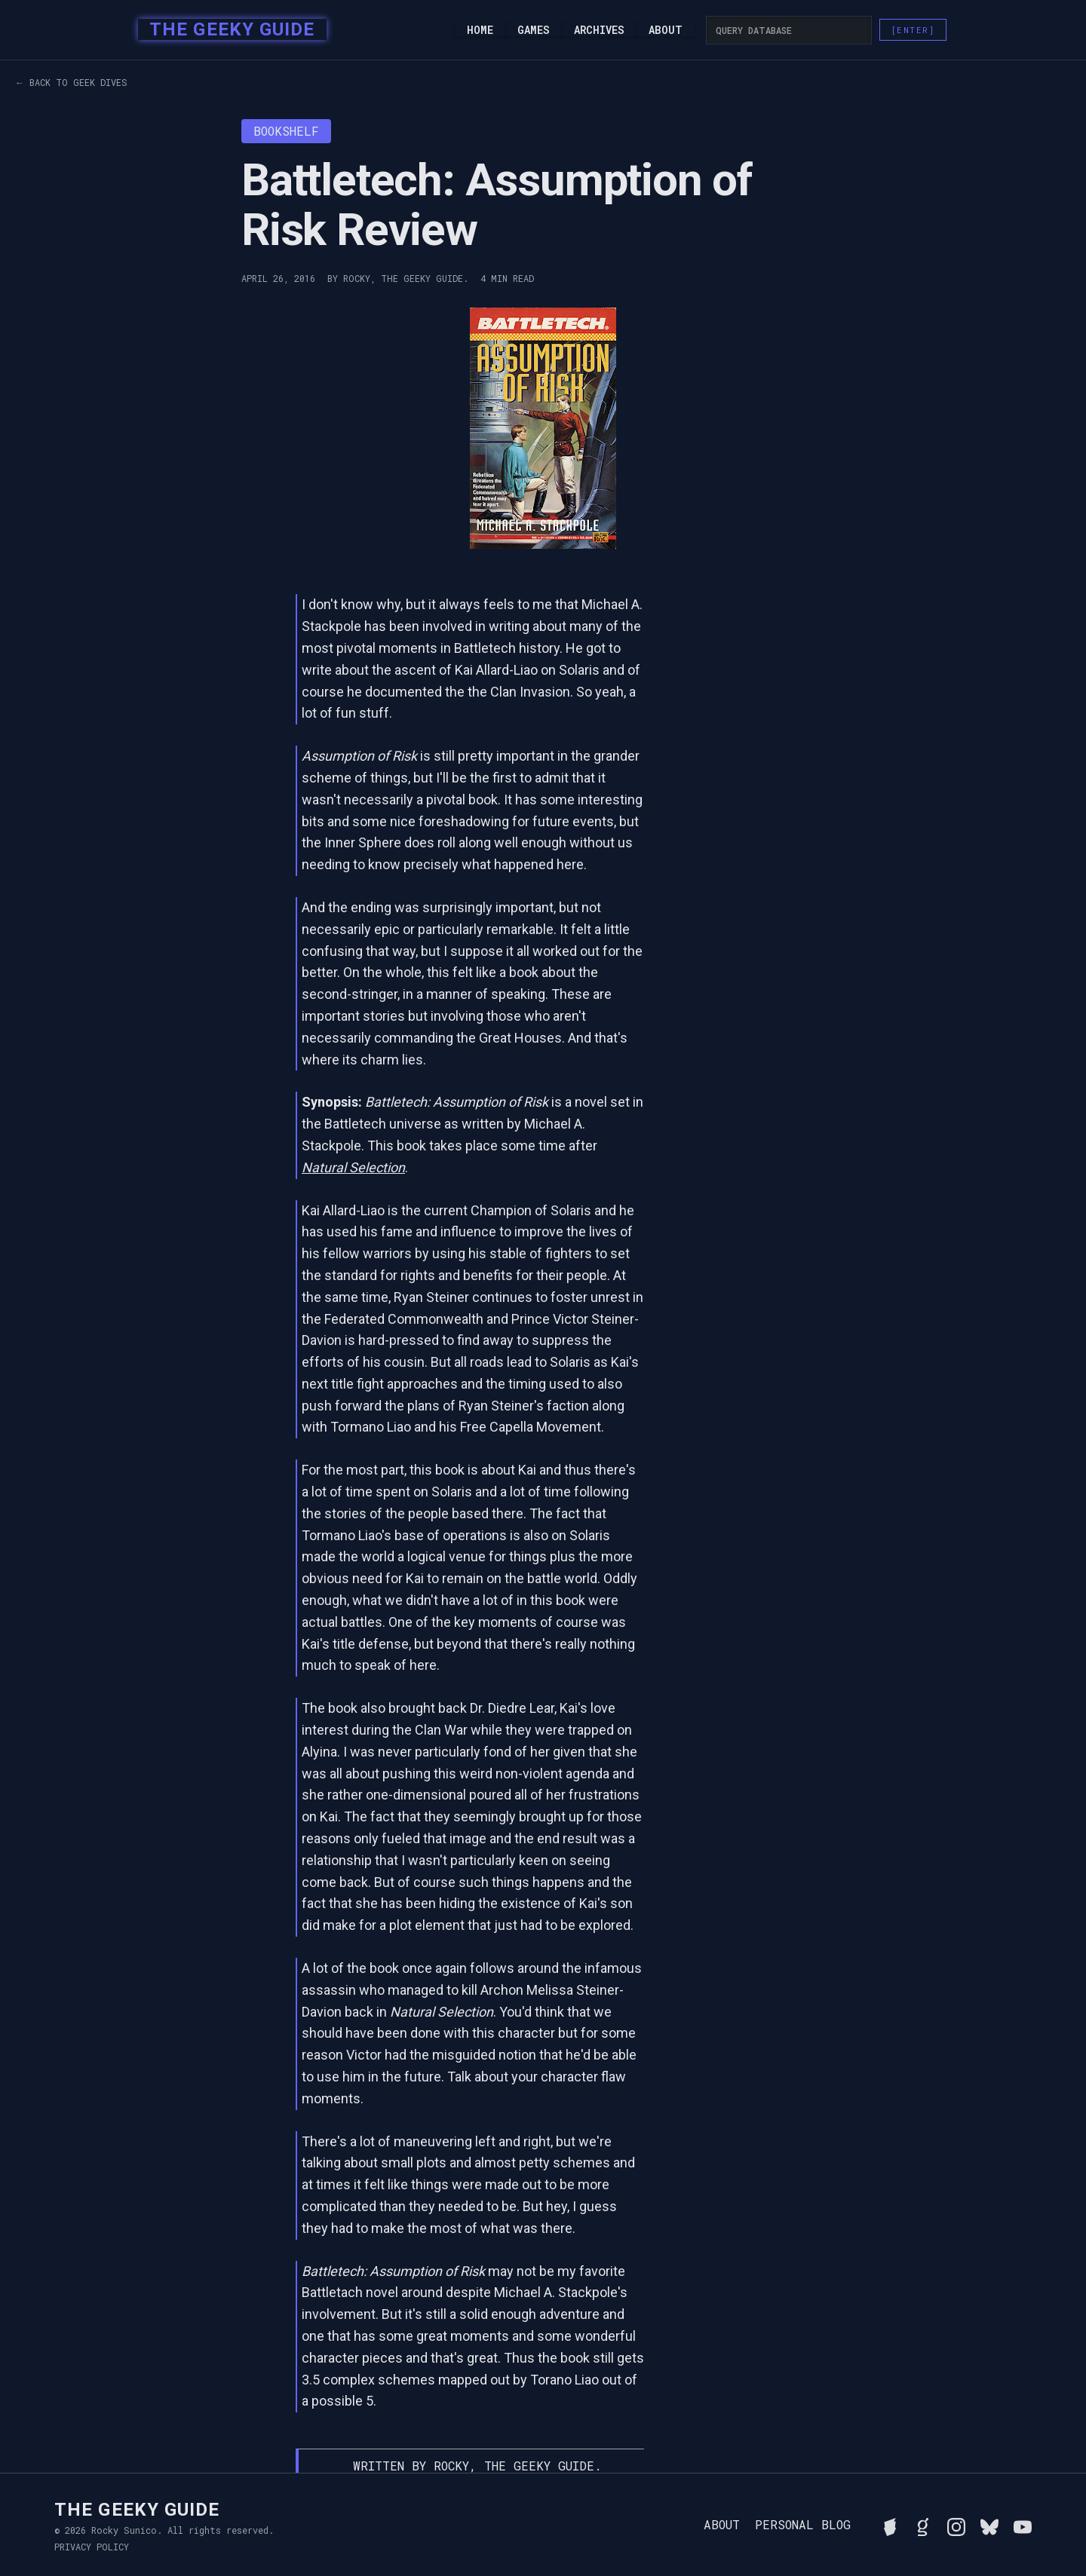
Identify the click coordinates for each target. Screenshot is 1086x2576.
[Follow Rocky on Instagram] (956, 2525)
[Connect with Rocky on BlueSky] (989, 2525)
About (666, 30)
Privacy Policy (91, 2547)
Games (533, 30)
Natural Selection (353, 1167)
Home (480, 30)
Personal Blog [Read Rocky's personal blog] (803, 2525)
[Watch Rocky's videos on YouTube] (1023, 2525)
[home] (227, 30)
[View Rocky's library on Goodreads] (923, 2525)
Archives (599, 30)
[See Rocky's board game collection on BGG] (890, 2525)
